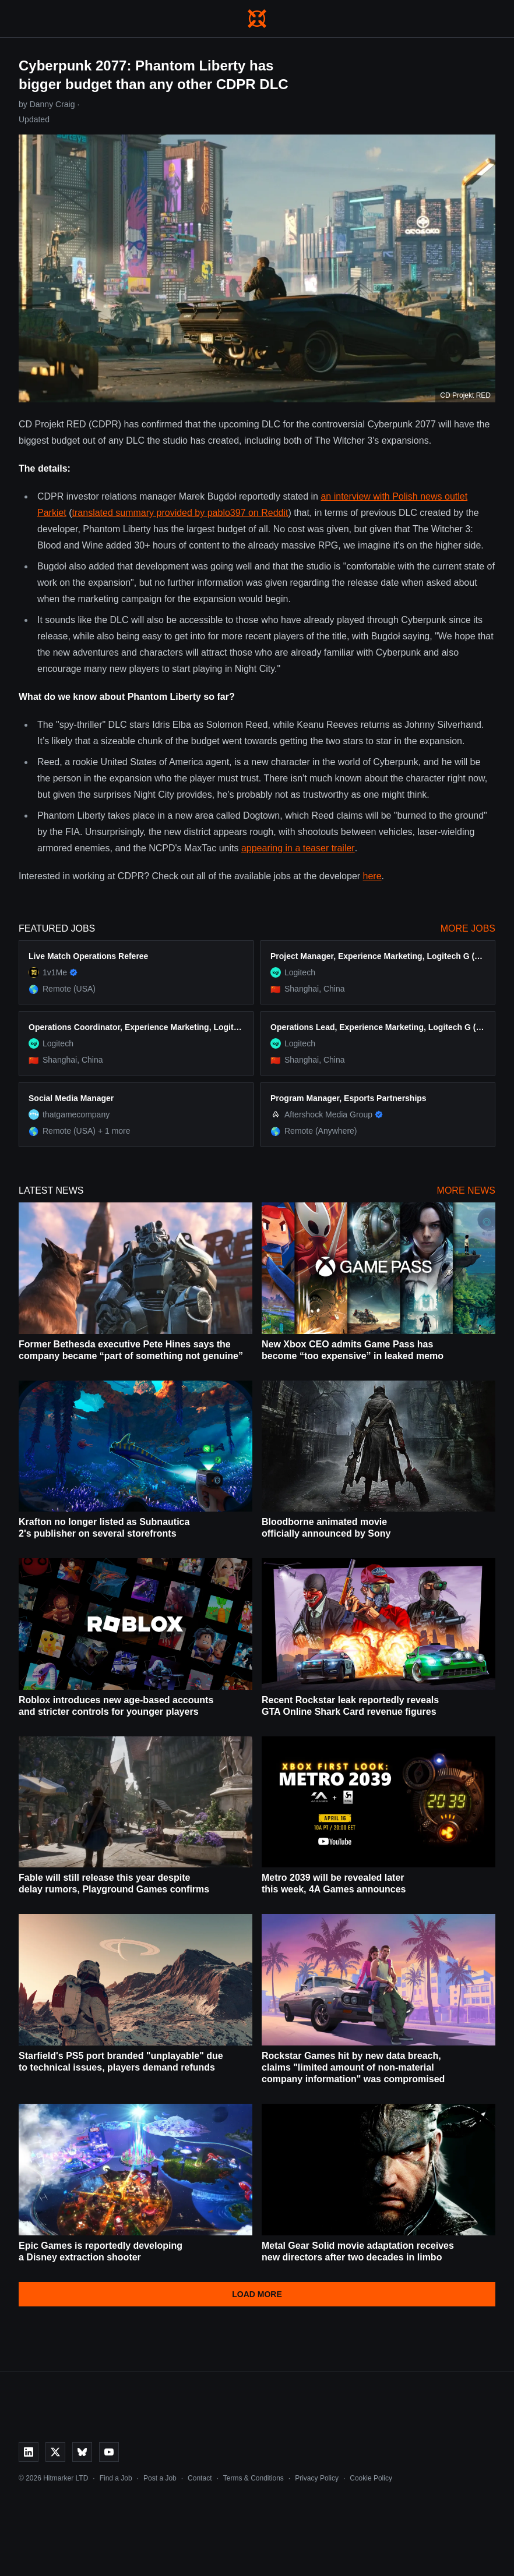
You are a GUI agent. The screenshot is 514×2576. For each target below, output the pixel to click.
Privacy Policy (317, 2478)
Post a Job (160, 2478)
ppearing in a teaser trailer (301, 848)
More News (466, 1190)
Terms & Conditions (253, 2478)
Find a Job (116, 2478)
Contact (200, 2478)
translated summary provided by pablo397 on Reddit (180, 513)
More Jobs (468, 928)
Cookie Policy (371, 2478)
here (372, 876)
